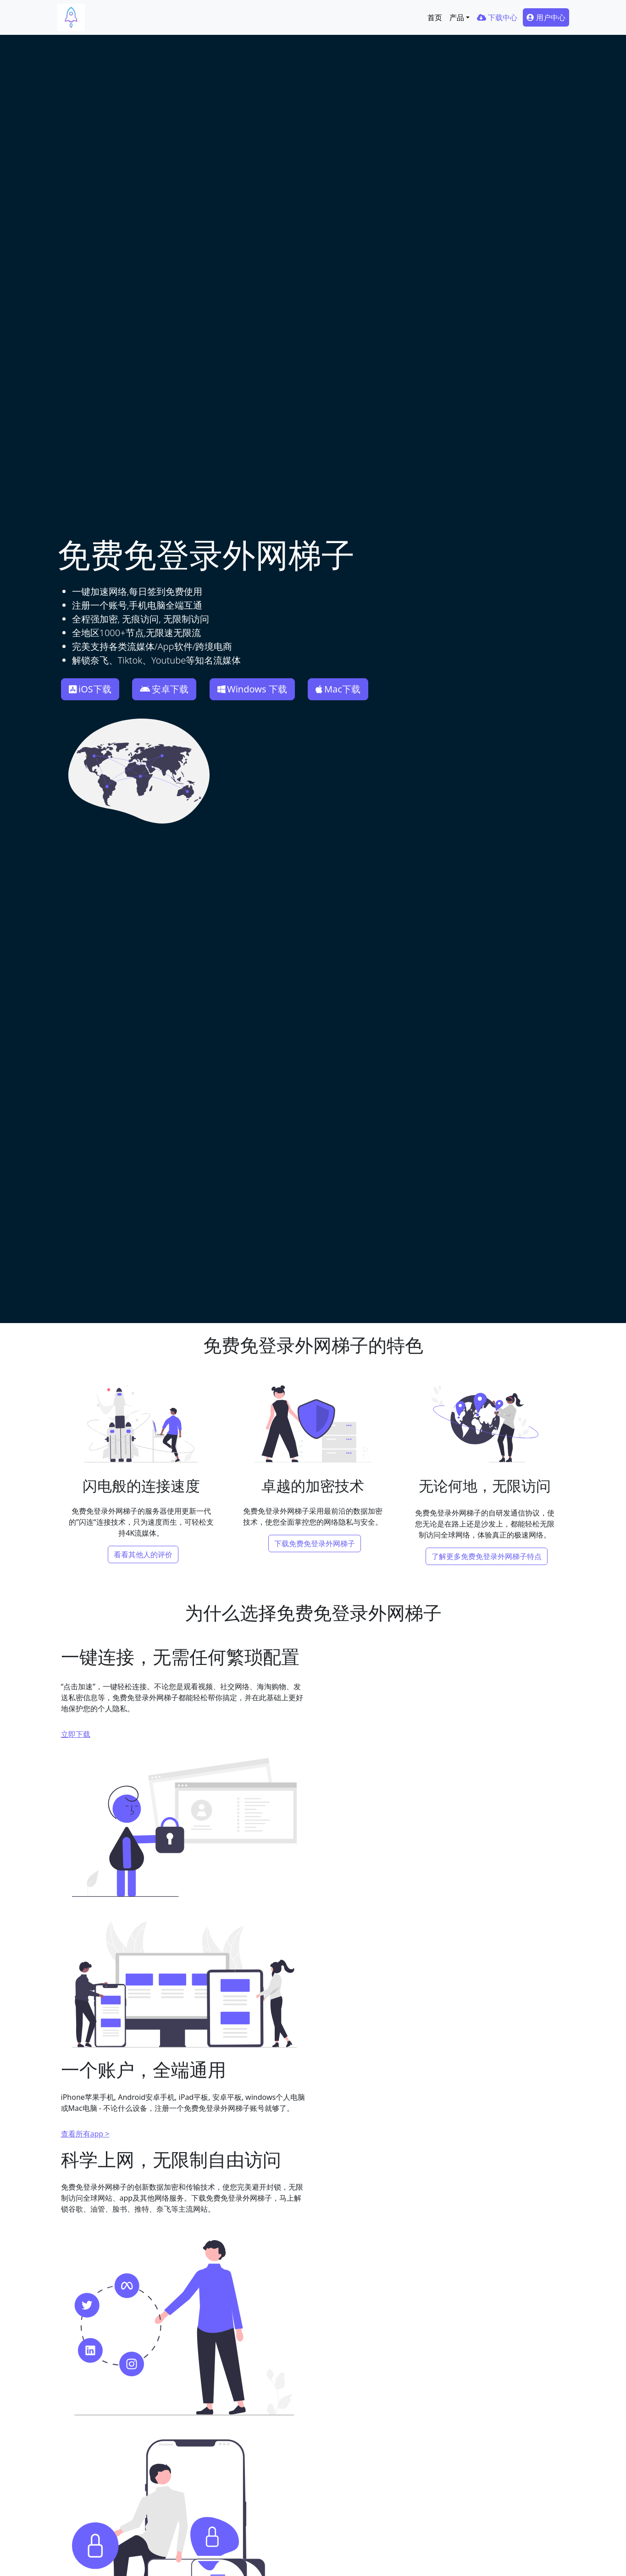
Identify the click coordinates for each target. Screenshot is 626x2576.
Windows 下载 (252, 689)
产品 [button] (456, 17)
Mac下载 (338, 689)
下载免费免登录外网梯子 (314, 1543)
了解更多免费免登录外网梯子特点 (487, 1554)
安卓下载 (164, 689)
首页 (434, 17)
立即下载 (75, 1730)
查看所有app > (85, 2130)
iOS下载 (90, 689)
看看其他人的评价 (143, 1554)
